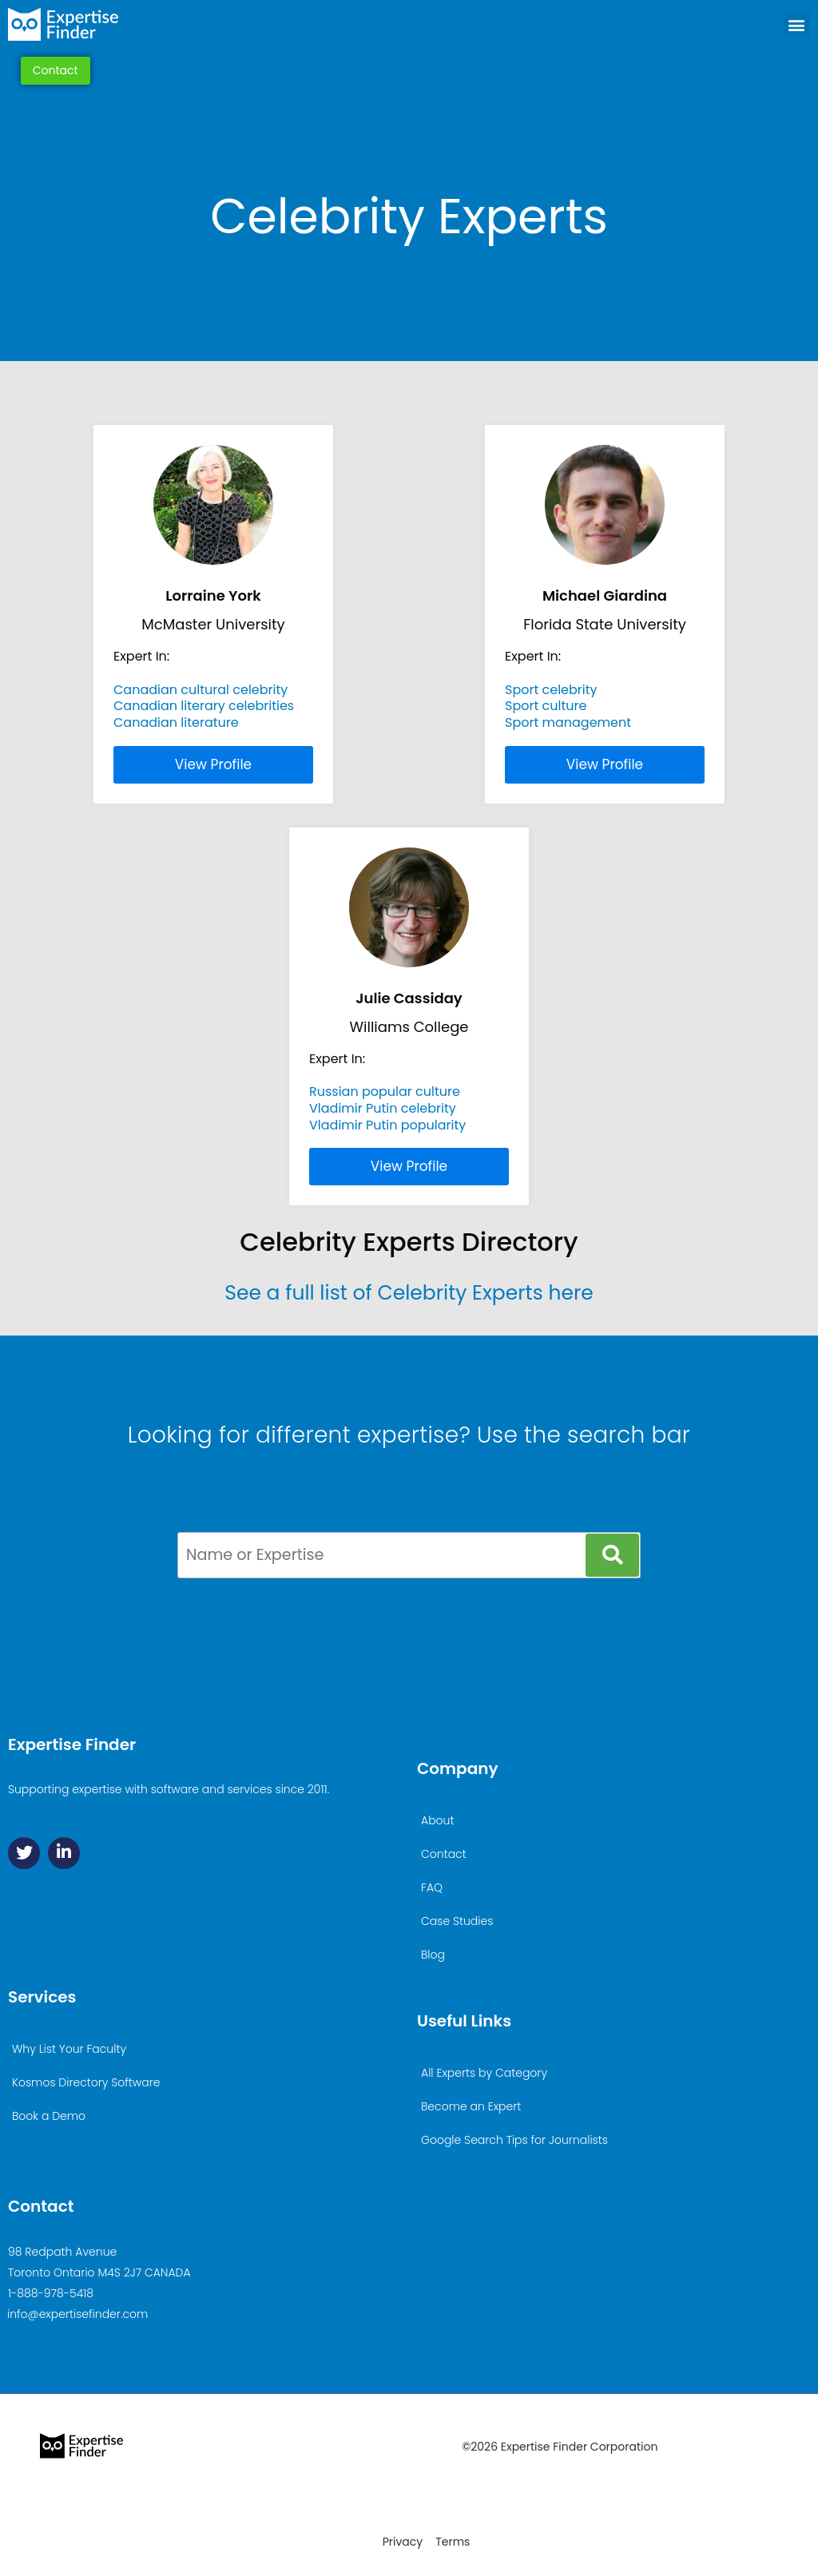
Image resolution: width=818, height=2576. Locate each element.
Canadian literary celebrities (203, 706)
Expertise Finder (72, 1744)
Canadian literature (176, 722)
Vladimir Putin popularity (387, 1125)
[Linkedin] (64, 1853)
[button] (797, 26)
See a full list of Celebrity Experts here (409, 1293)
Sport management (568, 722)
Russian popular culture (384, 1091)
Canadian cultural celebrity (200, 690)
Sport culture (545, 706)
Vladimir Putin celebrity (382, 1108)
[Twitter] (24, 1853)
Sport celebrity (551, 690)
